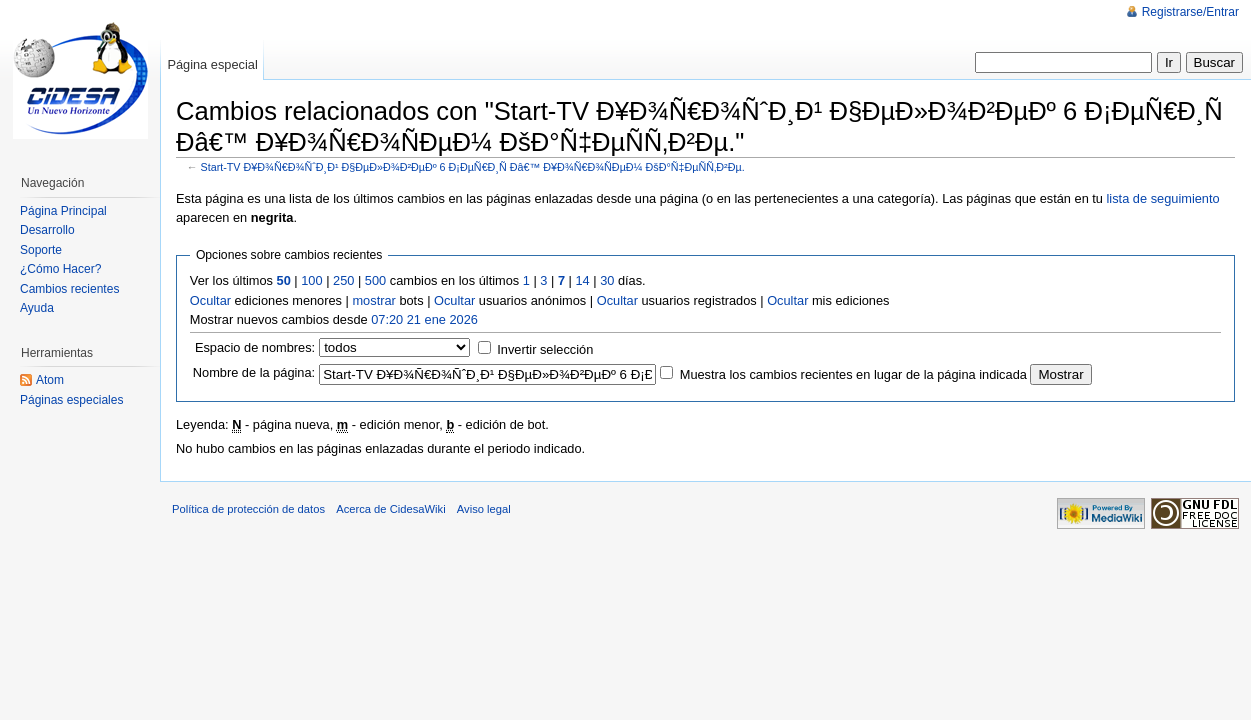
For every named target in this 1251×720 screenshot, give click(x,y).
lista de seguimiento (1163, 198)
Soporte (41, 250)
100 (311, 280)
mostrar (373, 300)
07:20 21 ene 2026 (424, 319)
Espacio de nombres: (255, 347)
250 (343, 280)
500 (375, 280)
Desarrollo (47, 230)
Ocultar (210, 300)
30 (607, 280)
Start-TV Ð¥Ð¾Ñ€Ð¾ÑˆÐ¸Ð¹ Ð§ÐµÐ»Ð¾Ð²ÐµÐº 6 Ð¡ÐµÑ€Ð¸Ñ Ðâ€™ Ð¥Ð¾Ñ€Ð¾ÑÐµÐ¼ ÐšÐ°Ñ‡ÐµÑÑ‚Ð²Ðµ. (473, 167)
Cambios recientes (69, 289)
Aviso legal (484, 509)
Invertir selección (545, 349)
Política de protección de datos (248, 509)
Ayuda (37, 308)
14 (582, 280)
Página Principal (63, 211)
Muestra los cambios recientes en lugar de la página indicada (853, 374)
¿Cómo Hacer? (60, 269)
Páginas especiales (71, 400)
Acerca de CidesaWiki (390, 509)
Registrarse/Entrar (1190, 12)
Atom (50, 380)
